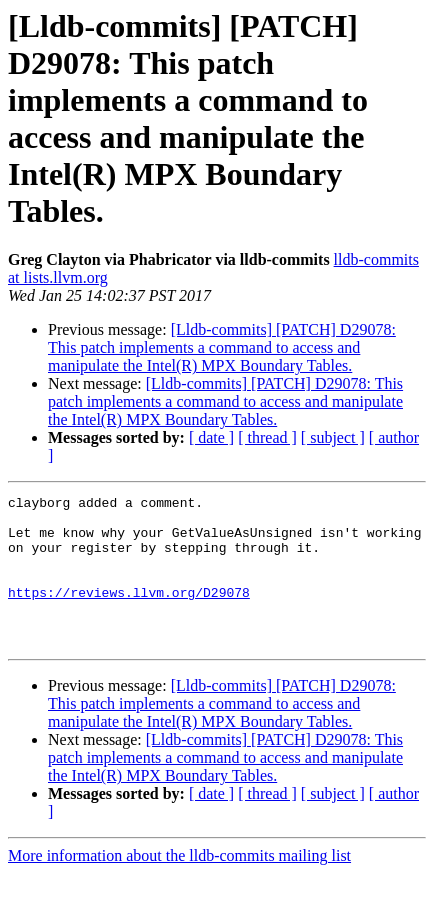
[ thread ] (267, 437)
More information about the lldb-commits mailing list (179, 885)
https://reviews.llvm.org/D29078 (129, 613)
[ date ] (211, 437)
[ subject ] (333, 437)
